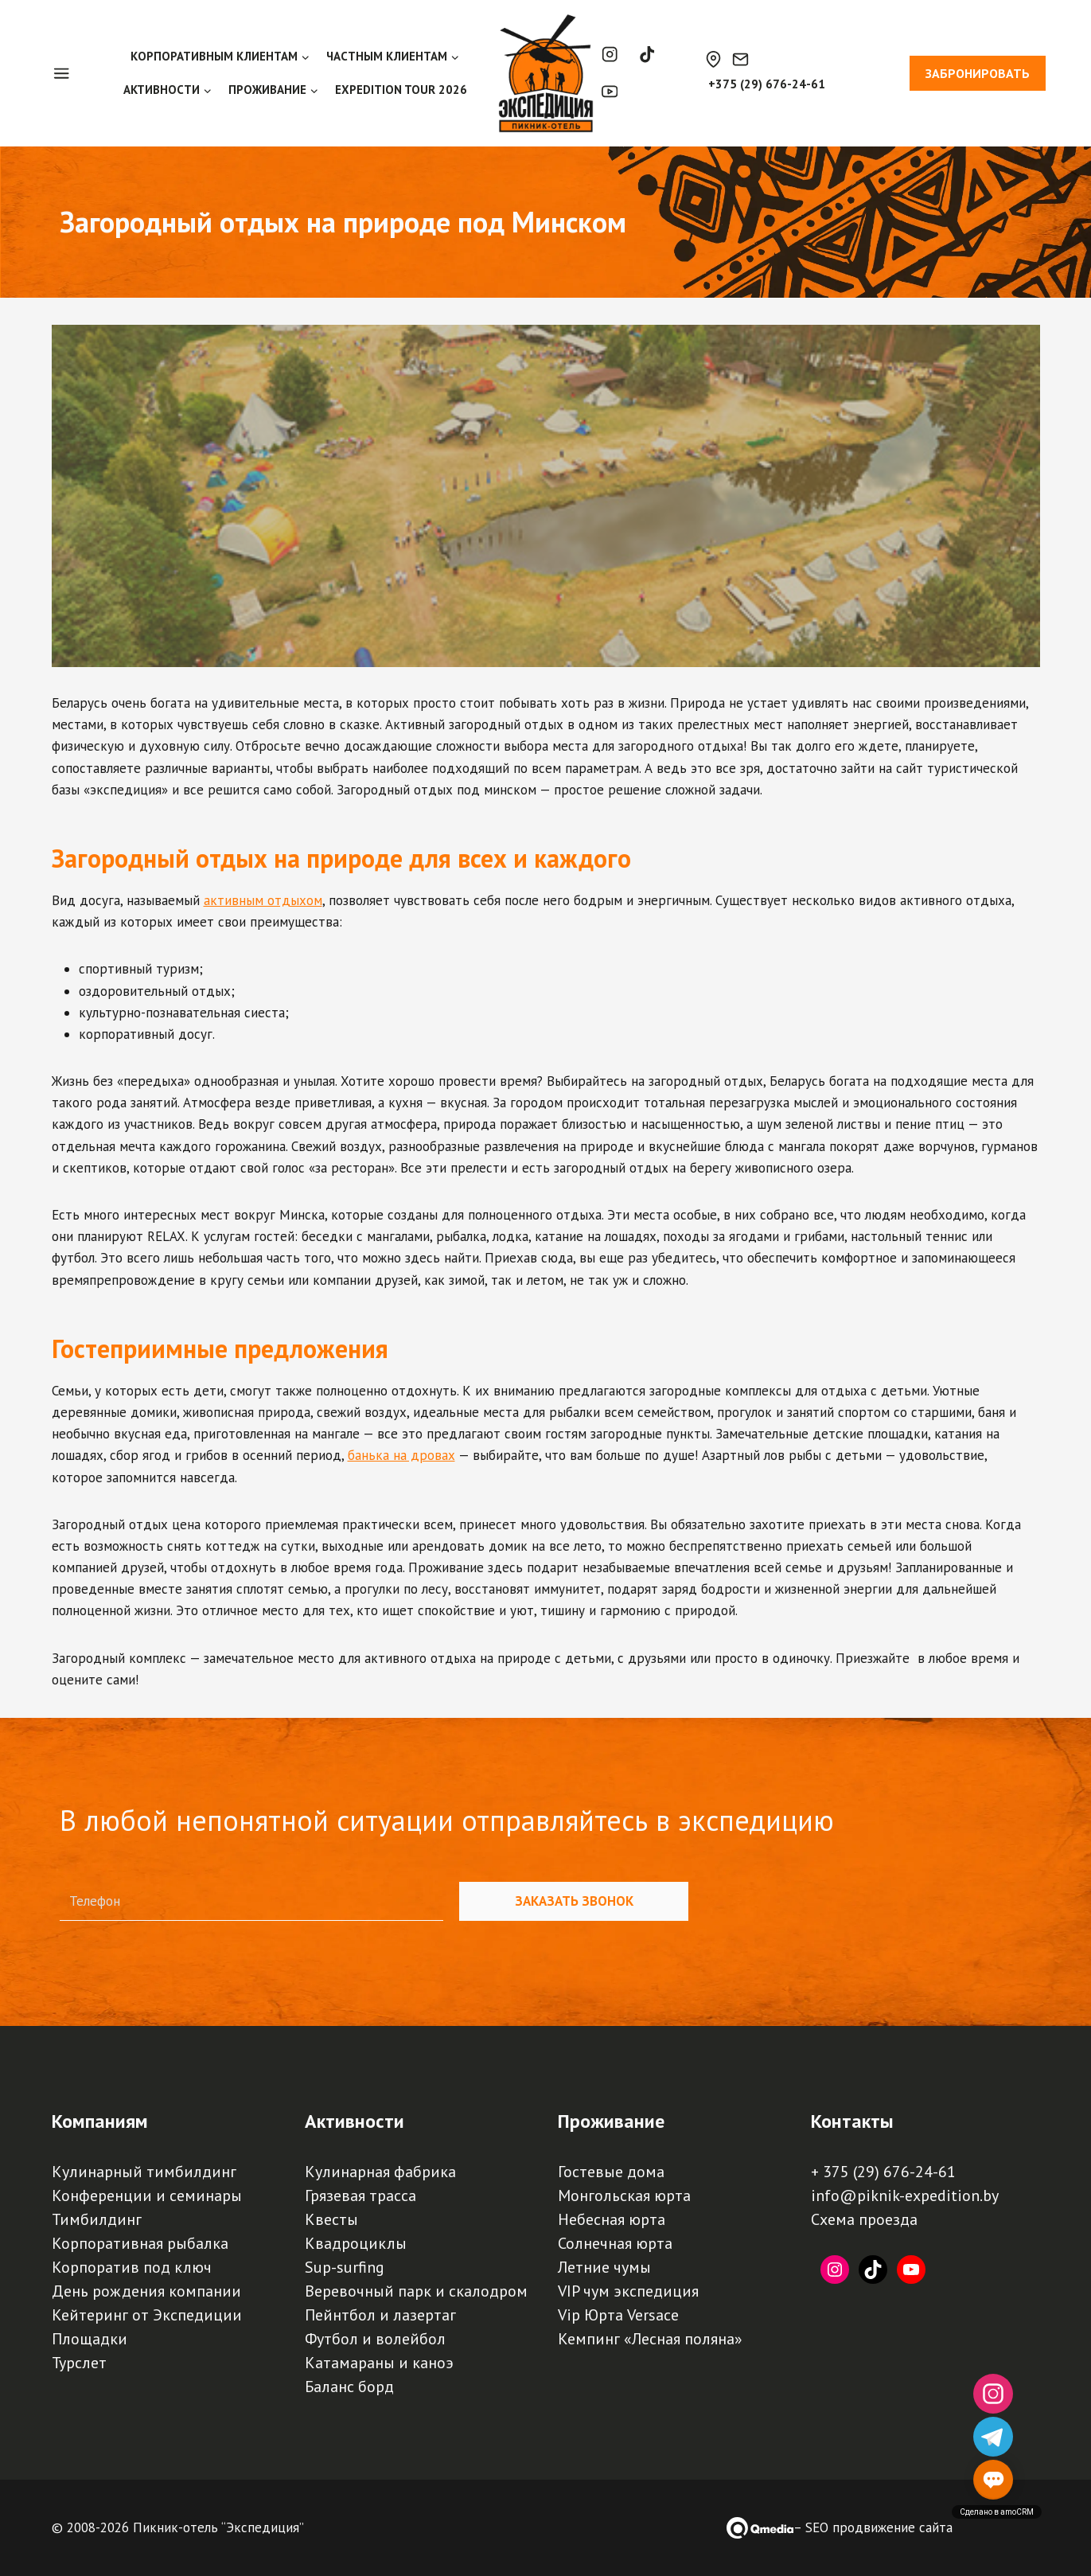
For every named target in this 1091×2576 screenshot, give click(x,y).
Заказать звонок (574, 1901)
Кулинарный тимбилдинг (144, 2171)
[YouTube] (610, 92)
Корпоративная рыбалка (140, 2243)
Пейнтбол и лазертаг (380, 2315)
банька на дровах (401, 1455)
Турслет (79, 2362)
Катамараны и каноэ (379, 2362)
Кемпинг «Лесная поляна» (650, 2338)
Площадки (89, 2338)
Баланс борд (349, 2386)
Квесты (331, 2219)
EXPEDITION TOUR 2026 (401, 89)
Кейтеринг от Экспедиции (147, 2315)
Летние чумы (604, 2267)
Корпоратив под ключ (132, 2267)
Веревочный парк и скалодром (416, 2291)
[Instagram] (610, 54)
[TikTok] (646, 54)
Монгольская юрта (624, 2195)
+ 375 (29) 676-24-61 (883, 2171)
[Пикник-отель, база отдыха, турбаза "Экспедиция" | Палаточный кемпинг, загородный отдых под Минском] (546, 73)
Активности (354, 2121)
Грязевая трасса (360, 2195)
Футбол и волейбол (375, 2338)
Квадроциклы (356, 2243)
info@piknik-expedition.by (905, 2195)
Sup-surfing (344, 2267)
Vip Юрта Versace (618, 2315)
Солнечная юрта (615, 2243)
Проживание (611, 2121)
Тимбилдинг (97, 2219)
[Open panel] (69, 73)
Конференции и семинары (147, 2195)
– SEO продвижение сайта (873, 2527)
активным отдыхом (263, 900)
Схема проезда (864, 2219)
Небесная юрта (611, 2219)
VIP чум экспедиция (628, 2291)
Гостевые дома (611, 2171)
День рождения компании (146, 2291)
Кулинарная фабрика (380, 2171)
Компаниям (100, 2121)
